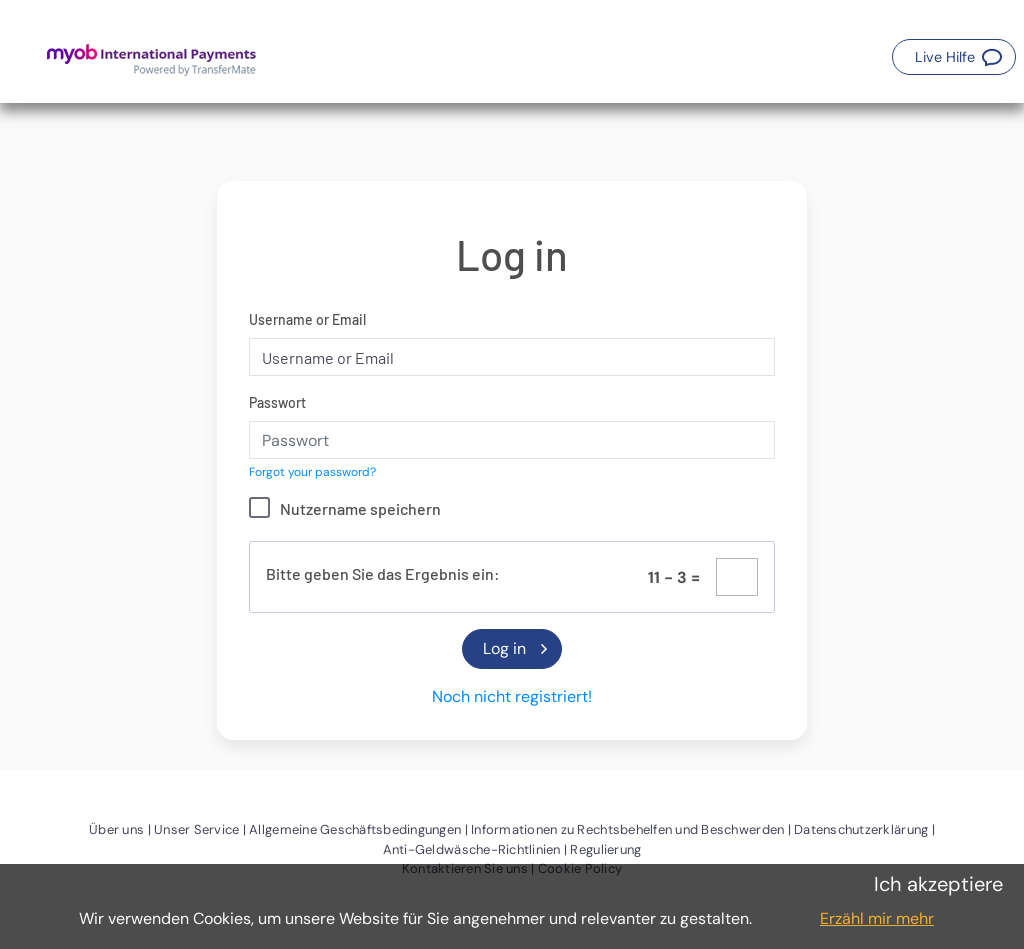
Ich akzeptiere (938, 884)
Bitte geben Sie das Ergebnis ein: (383, 573)
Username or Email (307, 319)
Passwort (277, 402)
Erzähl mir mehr (877, 918)
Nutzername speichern (360, 508)
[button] (954, 57)
